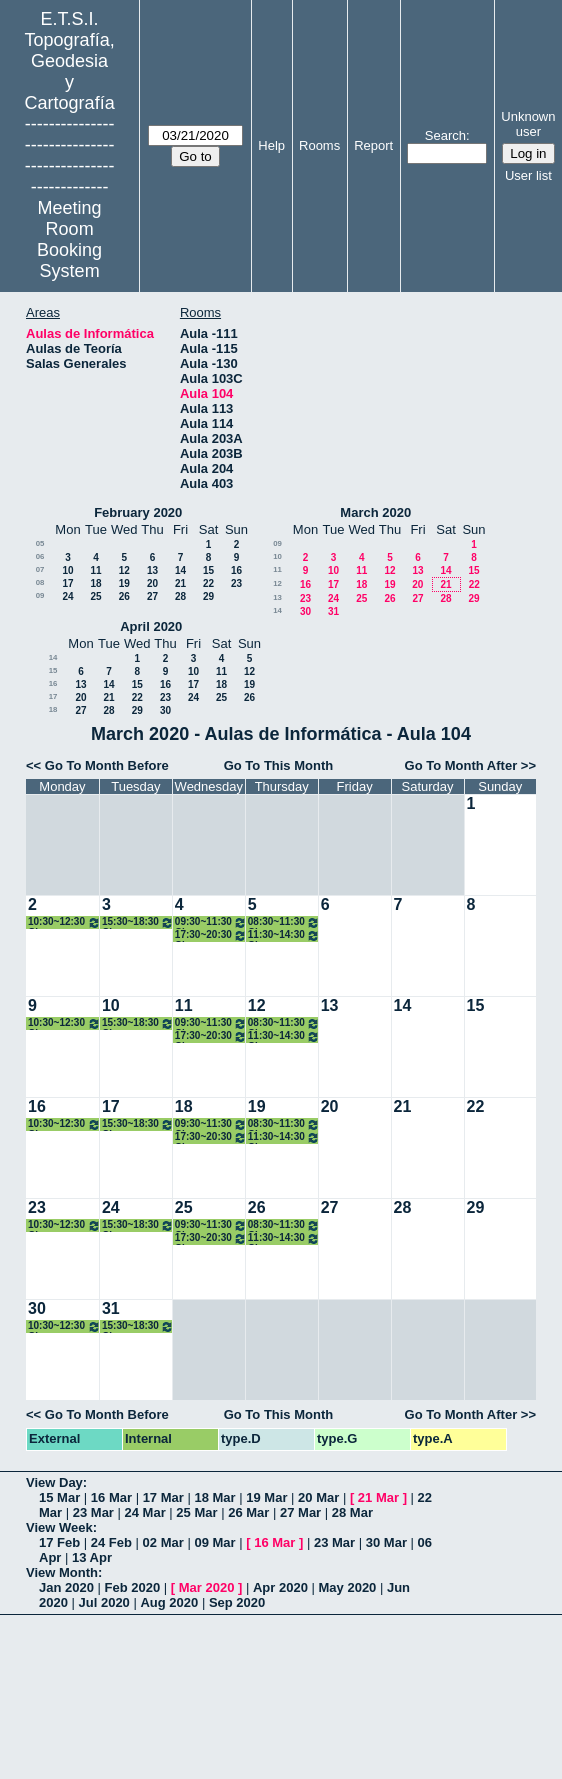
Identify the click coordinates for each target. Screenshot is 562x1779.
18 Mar (214, 1497)
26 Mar (248, 1512)
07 (40, 569)
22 (208, 583)
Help (271, 145)
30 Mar (386, 1542)
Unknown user (528, 124)
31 (333, 611)
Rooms (319, 145)
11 (95, 570)
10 (67, 570)
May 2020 (348, 1587)
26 (124, 596)
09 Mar (214, 1542)
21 (180, 583)
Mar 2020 (207, 1587)
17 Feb (59, 1542)
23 (236, 583)
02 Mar (163, 1542)
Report (373, 145)
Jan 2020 (66, 1587)
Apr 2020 (280, 1587)
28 (180, 596)
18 (95, 583)
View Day (54, 1482)
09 (40, 595)
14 (180, 570)
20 (152, 583)
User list (528, 175)
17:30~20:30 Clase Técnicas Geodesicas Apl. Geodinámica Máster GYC (211, 935)
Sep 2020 (237, 1602)
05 (40, 543)
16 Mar (111, 1497)
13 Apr (92, 1557)
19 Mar (266, 1497)
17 (67, 583)
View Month (62, 1572)
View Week (59, 1527)
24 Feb (111, 1542)
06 (40, 556)
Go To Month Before (107, 765)
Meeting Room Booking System (69, 239)
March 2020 (375, 512)
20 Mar (318, 1497)
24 (67, 596)
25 (95, 596)
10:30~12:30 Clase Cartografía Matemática (64, 922)
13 (152, 570)
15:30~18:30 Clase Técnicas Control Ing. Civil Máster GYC (138, 922)
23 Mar (93, 1512)
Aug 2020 (169, 1602)
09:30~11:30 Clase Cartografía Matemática (211, 922)
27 (152, 596)
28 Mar (352, 1512)
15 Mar (59, 1497)
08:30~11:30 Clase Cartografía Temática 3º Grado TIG (284, 922)
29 (208, 596)
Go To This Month (279, 765)
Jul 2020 (104, 1602)
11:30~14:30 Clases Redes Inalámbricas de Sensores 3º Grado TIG (284, 935)
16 (236, 570)
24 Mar (145, 1512)
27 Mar (300, 1512)
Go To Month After (461, 765)
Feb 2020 (133, 1587)
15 (208, 570)
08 (40, 582)
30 (305, 611)
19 (124, 583)
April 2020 (151, 626)
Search (445, 135)
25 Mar (196, 1512)
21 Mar (378, 1497)
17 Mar (163, 1497)
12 (124, 570)
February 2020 (138, 512)
